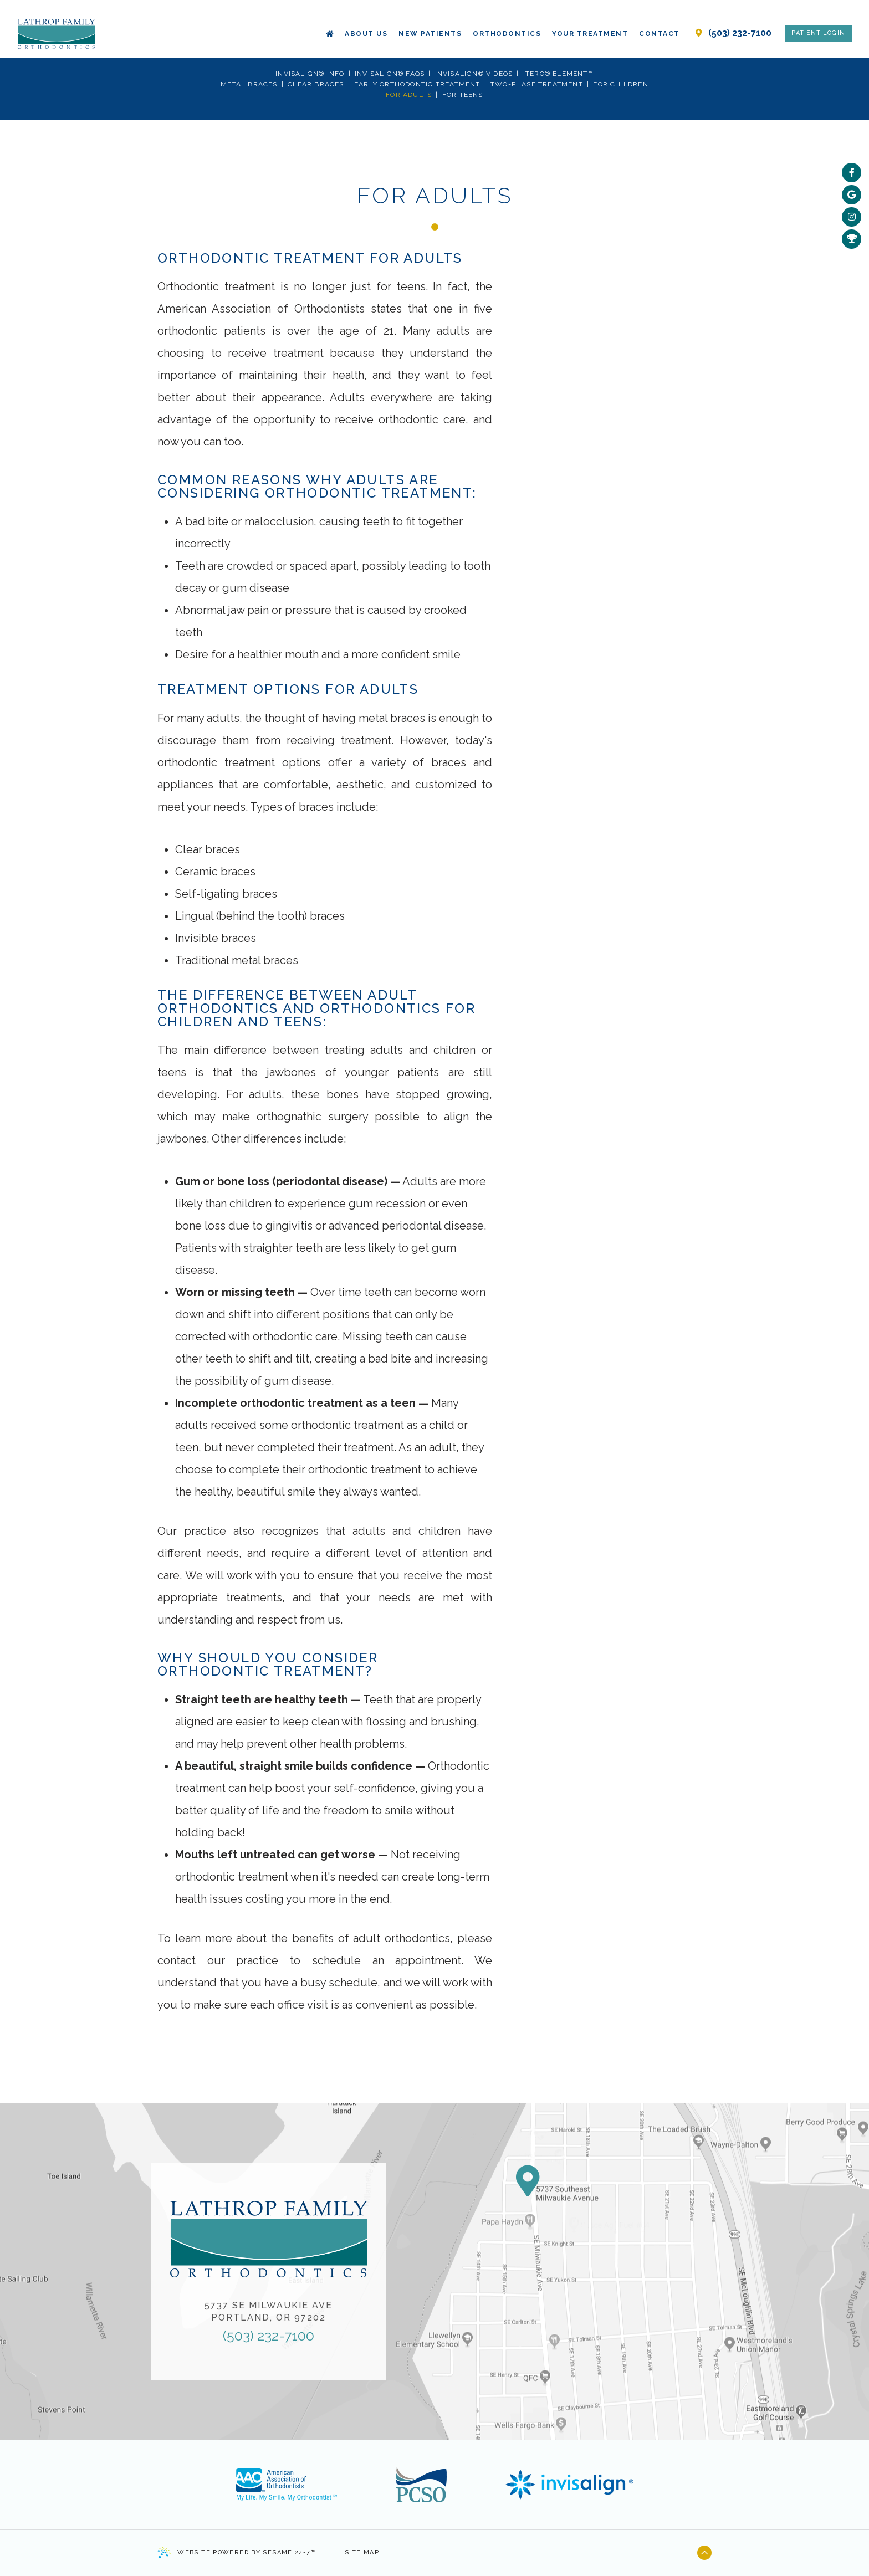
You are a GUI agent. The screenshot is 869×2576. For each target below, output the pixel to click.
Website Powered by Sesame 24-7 (236, 2552)
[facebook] (851, 172)
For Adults (409, 95)
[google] (851, 194)
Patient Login (818, 23)
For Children (620, 84)
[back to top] (704, 2553)
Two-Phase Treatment (536, 84)
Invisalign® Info (309, 74)
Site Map (362, 2552)
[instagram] (851, 217)
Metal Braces (249, 84)
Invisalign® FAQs (390, 74)
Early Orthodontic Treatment (417, 84)
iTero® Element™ (558, 74)
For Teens (462, 95)
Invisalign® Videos (474, 74)
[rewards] (851, 239)
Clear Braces (316, 84)
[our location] (699, 23)
